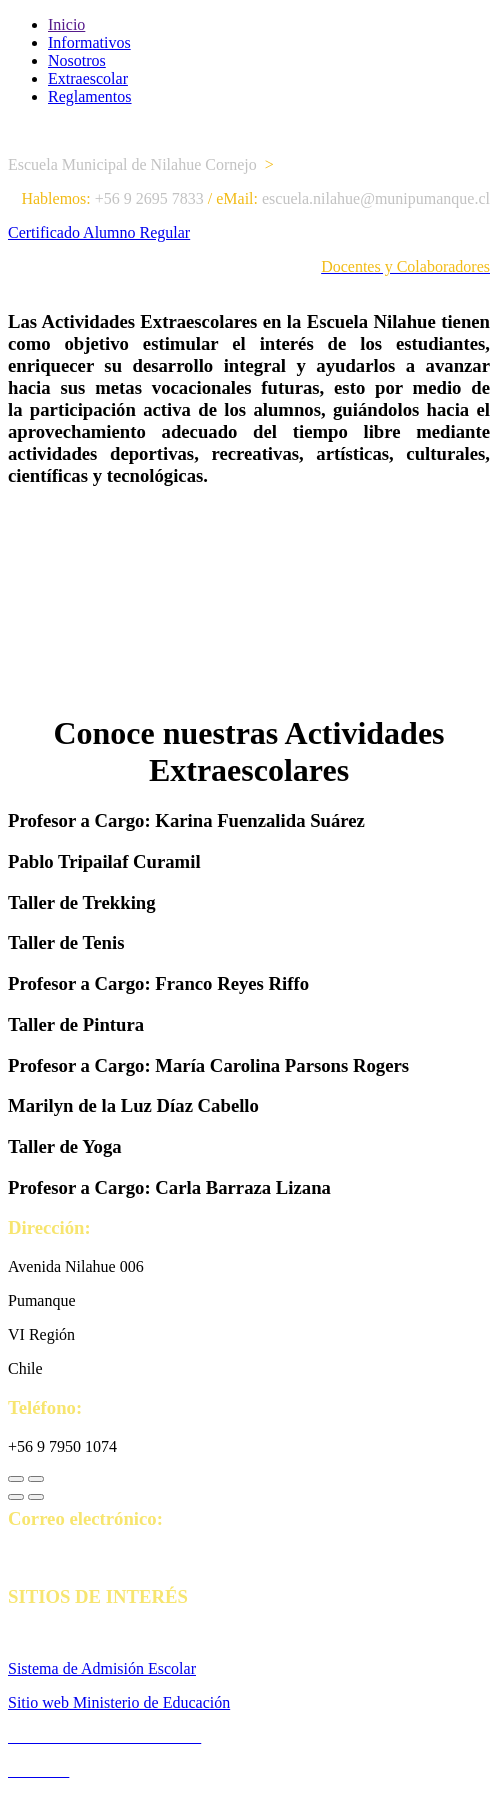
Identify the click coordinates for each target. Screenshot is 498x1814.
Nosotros (77, 60)
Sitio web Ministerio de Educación (119, 1702)
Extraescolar (88, 78)
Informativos (89, 42)
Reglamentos (90, 96)
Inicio (66, 24)
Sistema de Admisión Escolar (102, 1668)
